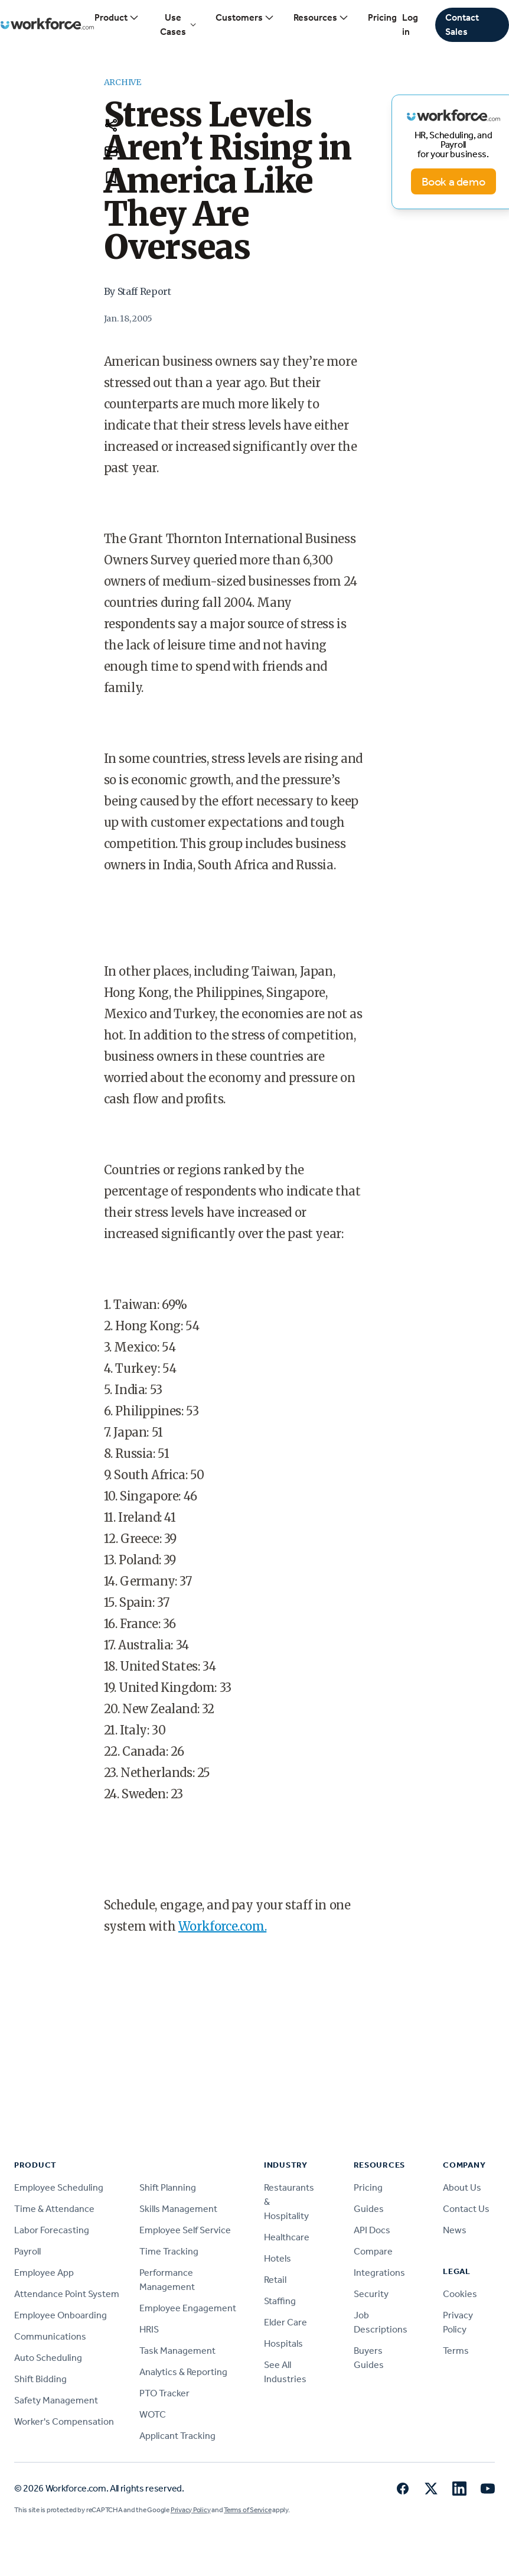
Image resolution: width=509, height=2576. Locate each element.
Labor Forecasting (51, 2230)
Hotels (277, 2258)
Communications (50, 2336)
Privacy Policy (191, 2510)
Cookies (460, 2293)
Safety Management (56, 2400)
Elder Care (285, 2322)
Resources (321, 18)
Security (371, 2293)
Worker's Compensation (64, 2421)
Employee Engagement (187, 2308)
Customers (245, 18)
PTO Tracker (164, 2393)
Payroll (27, 2251)
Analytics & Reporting (183, 2371)
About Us (462, 2187)
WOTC (152, 2414)
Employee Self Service (185, 2230)
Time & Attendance (54, 2208)
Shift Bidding (40, 2379)
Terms (456, 2350)
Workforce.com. (222, 1926)
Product (116, 18)
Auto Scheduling (48, 2357)
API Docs (372, 2230)
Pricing (382, 17)
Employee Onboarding (60, 2315)
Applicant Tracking (177, 2435)
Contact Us (466, 2208)
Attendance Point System (66, 2293)
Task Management (177, 2350)
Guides (369, 2208)
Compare (373, 2251)
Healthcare (286, 2237)
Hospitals (283, 2343)
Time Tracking (168, 2251)
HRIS (149, 2329)
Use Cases (178, 24)
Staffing (280, 2301)
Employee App (44, 2272)
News (454, 2230)
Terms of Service (247, 2510)
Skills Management (178, 2208)
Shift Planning (167, 2187)
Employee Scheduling (58, 2187)
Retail (275, 2279)
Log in (410, 24)
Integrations (379, 2272)
